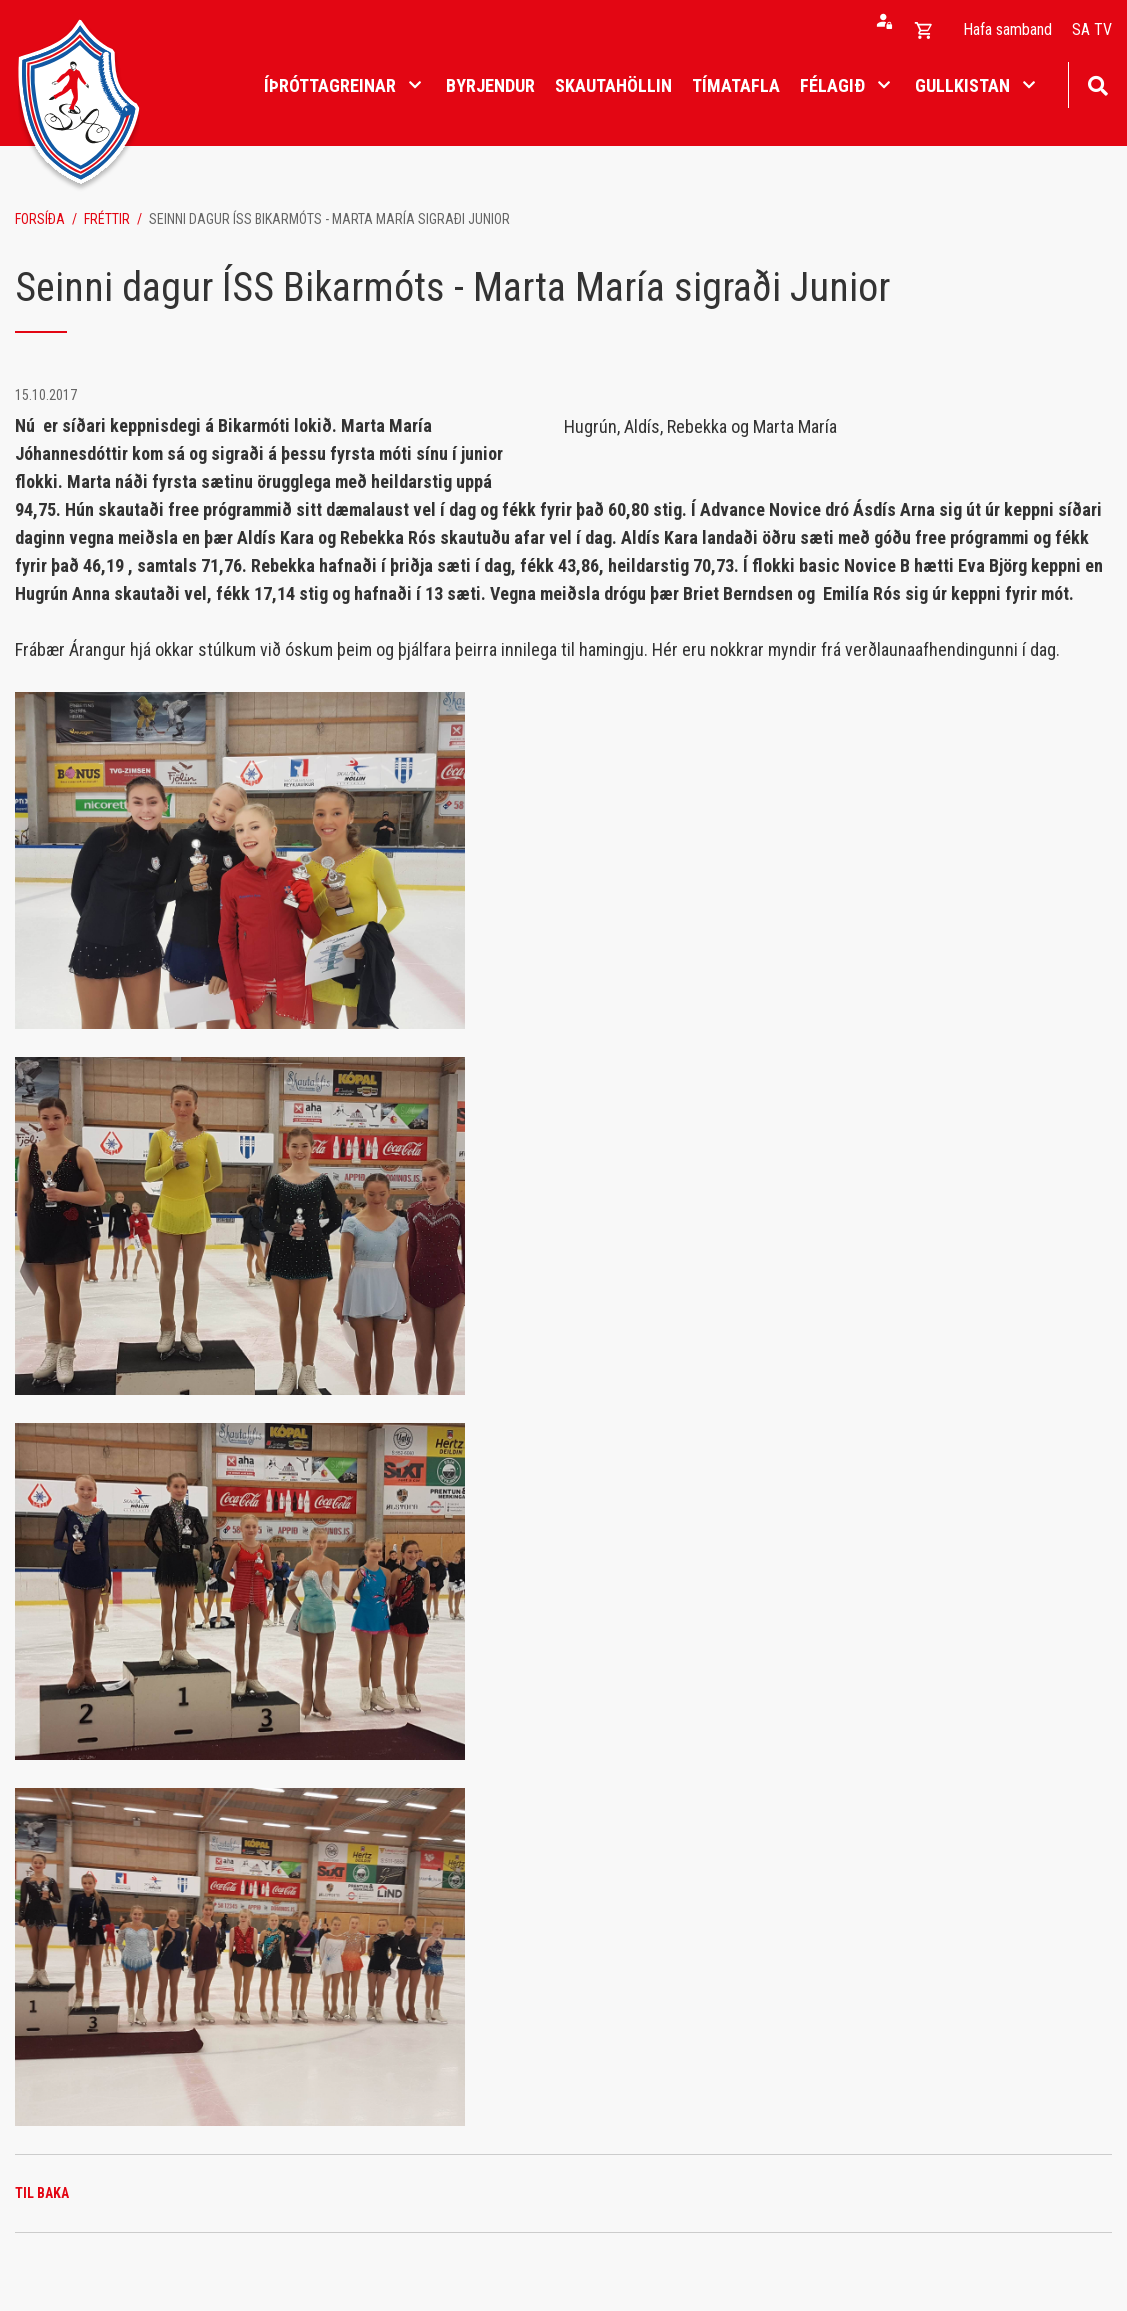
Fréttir (107, 219)
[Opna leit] (1097, 83)
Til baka (42, 2193)
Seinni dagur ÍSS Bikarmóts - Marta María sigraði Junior (329, 219)
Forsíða (40, 219)
